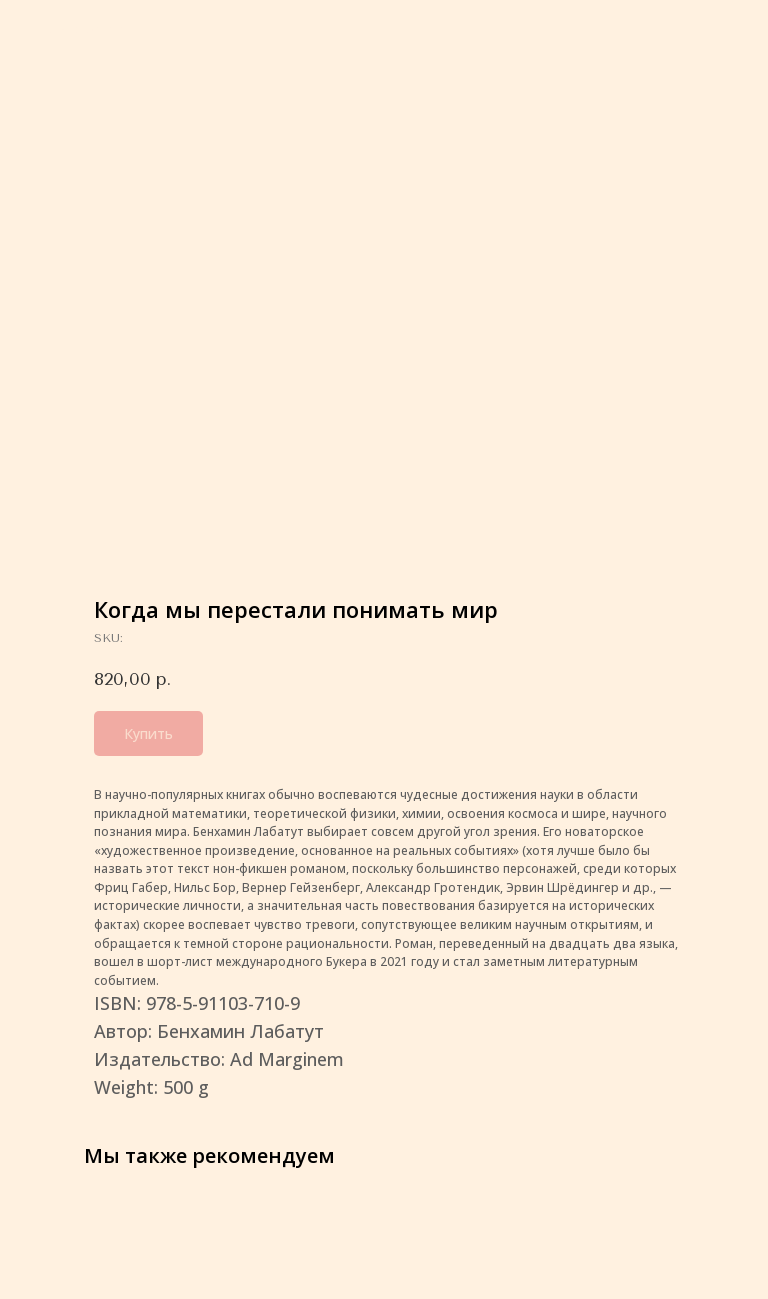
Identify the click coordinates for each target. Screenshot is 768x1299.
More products (80, 29)
